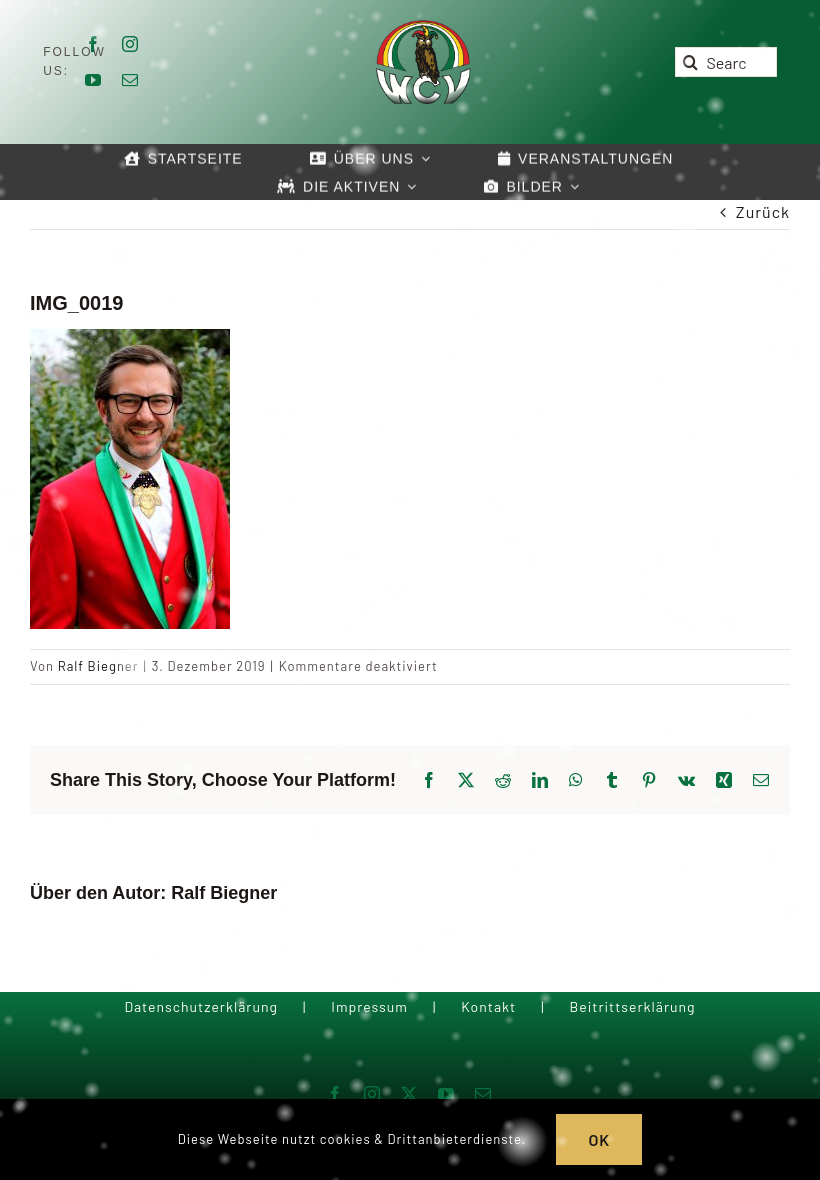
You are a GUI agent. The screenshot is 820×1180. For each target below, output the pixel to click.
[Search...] (725, 62)
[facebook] (93, 44)
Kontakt (488, 1006)
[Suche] (690, 62)
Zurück (763, 211)
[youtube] (93, 80)
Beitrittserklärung (632, 1006)
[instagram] (130, 44)
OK (599, 1139)
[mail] (130, 80)
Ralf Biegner (98, 666)
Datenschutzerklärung (201, 1006)
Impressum (369, 1006)
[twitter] (409, 1094)
